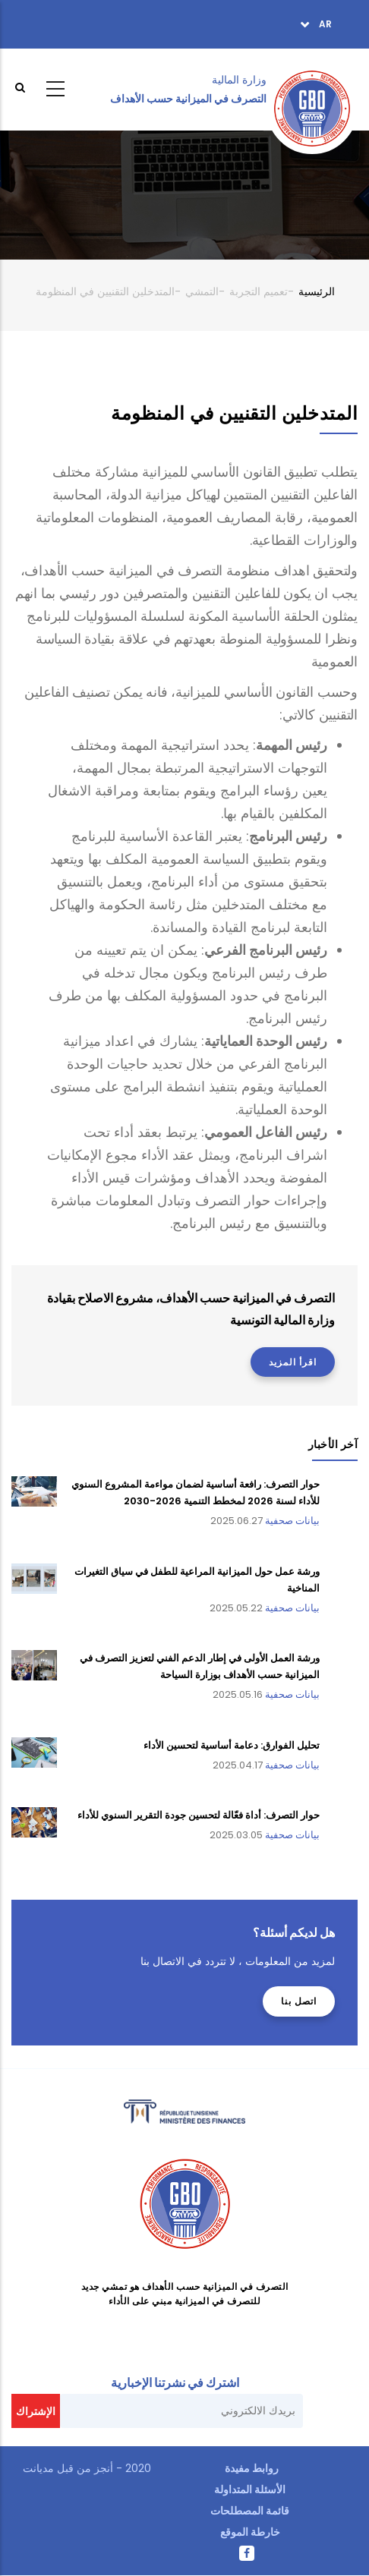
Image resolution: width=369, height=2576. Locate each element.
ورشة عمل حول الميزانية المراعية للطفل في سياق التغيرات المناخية (197, 1579)
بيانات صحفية (292, 1520)
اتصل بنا (299, 2001)
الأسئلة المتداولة (249, 2489)
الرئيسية (316, 291)
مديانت (38, 2468)
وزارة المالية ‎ (237, 79)
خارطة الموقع (250, 2532)
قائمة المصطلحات (249, 2510)
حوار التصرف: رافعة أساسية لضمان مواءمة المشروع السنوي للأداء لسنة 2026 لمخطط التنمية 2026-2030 (195, 1492)
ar (324, 23)
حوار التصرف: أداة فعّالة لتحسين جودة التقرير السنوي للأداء (198, 1815)
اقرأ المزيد (293, 1362)
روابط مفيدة (252, 2468)
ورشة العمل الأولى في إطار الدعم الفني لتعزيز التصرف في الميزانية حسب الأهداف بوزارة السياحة (200, 1666)
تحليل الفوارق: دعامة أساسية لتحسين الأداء (232, 1745)
